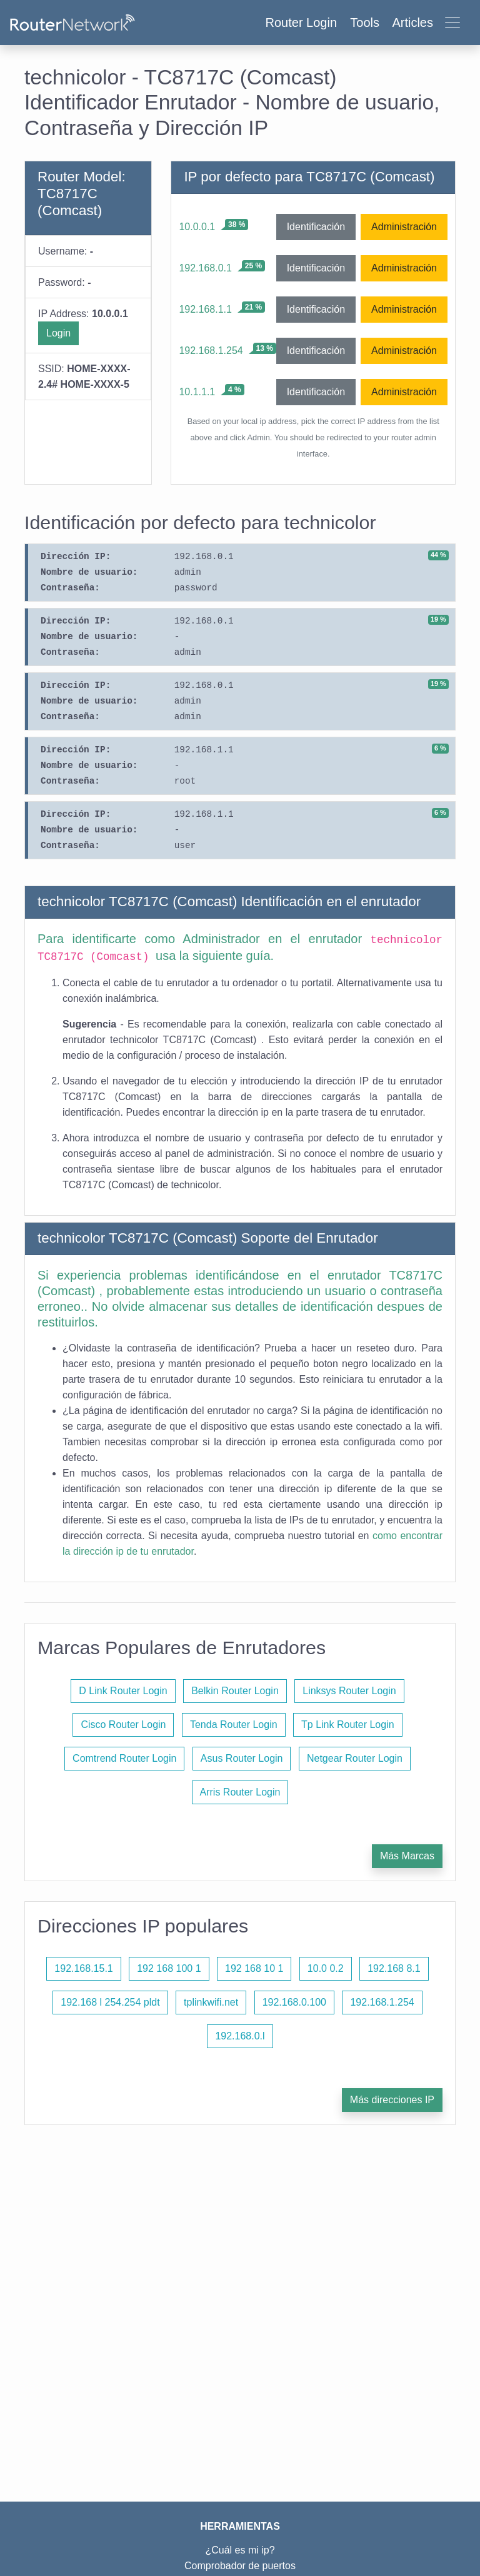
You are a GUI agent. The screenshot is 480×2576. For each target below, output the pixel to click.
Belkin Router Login (235, 1690)
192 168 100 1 (169, 1968)
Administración (404, 226)
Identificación (316, 226)
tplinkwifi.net (211, 2002)
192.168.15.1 (83, 1968)
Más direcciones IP (392, 2099)
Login (58, 333)
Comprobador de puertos (240, 2565)
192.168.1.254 (210, 350)
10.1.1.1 (197, 391)
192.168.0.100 (294, 2002)
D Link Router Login (123, 1690)
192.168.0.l (239, 2036)
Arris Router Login (240, 1792)
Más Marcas (407, 1856)
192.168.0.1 (205, 268)
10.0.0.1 (197, 226)
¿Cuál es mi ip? (239, 2550)
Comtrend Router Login (124, 1758)
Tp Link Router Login (347, 1724)
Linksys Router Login (349, 1690)
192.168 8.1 (394, 1968)
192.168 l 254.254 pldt (110, 2002)
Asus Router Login (242, 1758)
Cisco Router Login (123, 1724)
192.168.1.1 (205, 309)
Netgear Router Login (354, 1758)
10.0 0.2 (326, 1968)
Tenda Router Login (234, 1724)
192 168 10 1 (254, 1968)
